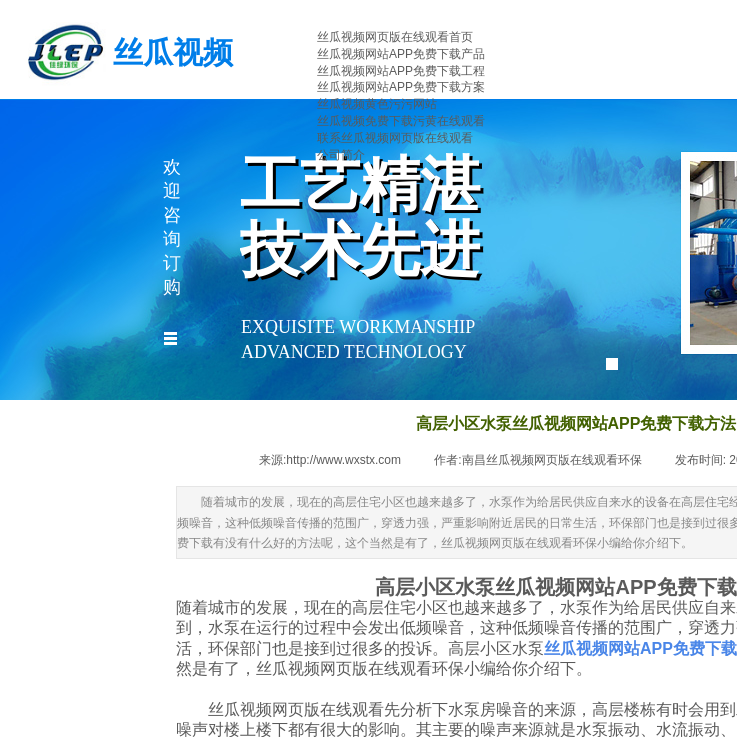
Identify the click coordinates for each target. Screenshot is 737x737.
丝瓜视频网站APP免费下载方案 (401, 87)
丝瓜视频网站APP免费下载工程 (401, 71)
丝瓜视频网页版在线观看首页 (395, 37)
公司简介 (341, 155)
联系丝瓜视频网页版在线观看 (395, 138)
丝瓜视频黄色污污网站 (377, 104)
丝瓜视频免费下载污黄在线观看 (401, 121)
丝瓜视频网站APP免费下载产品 (401, 54)
